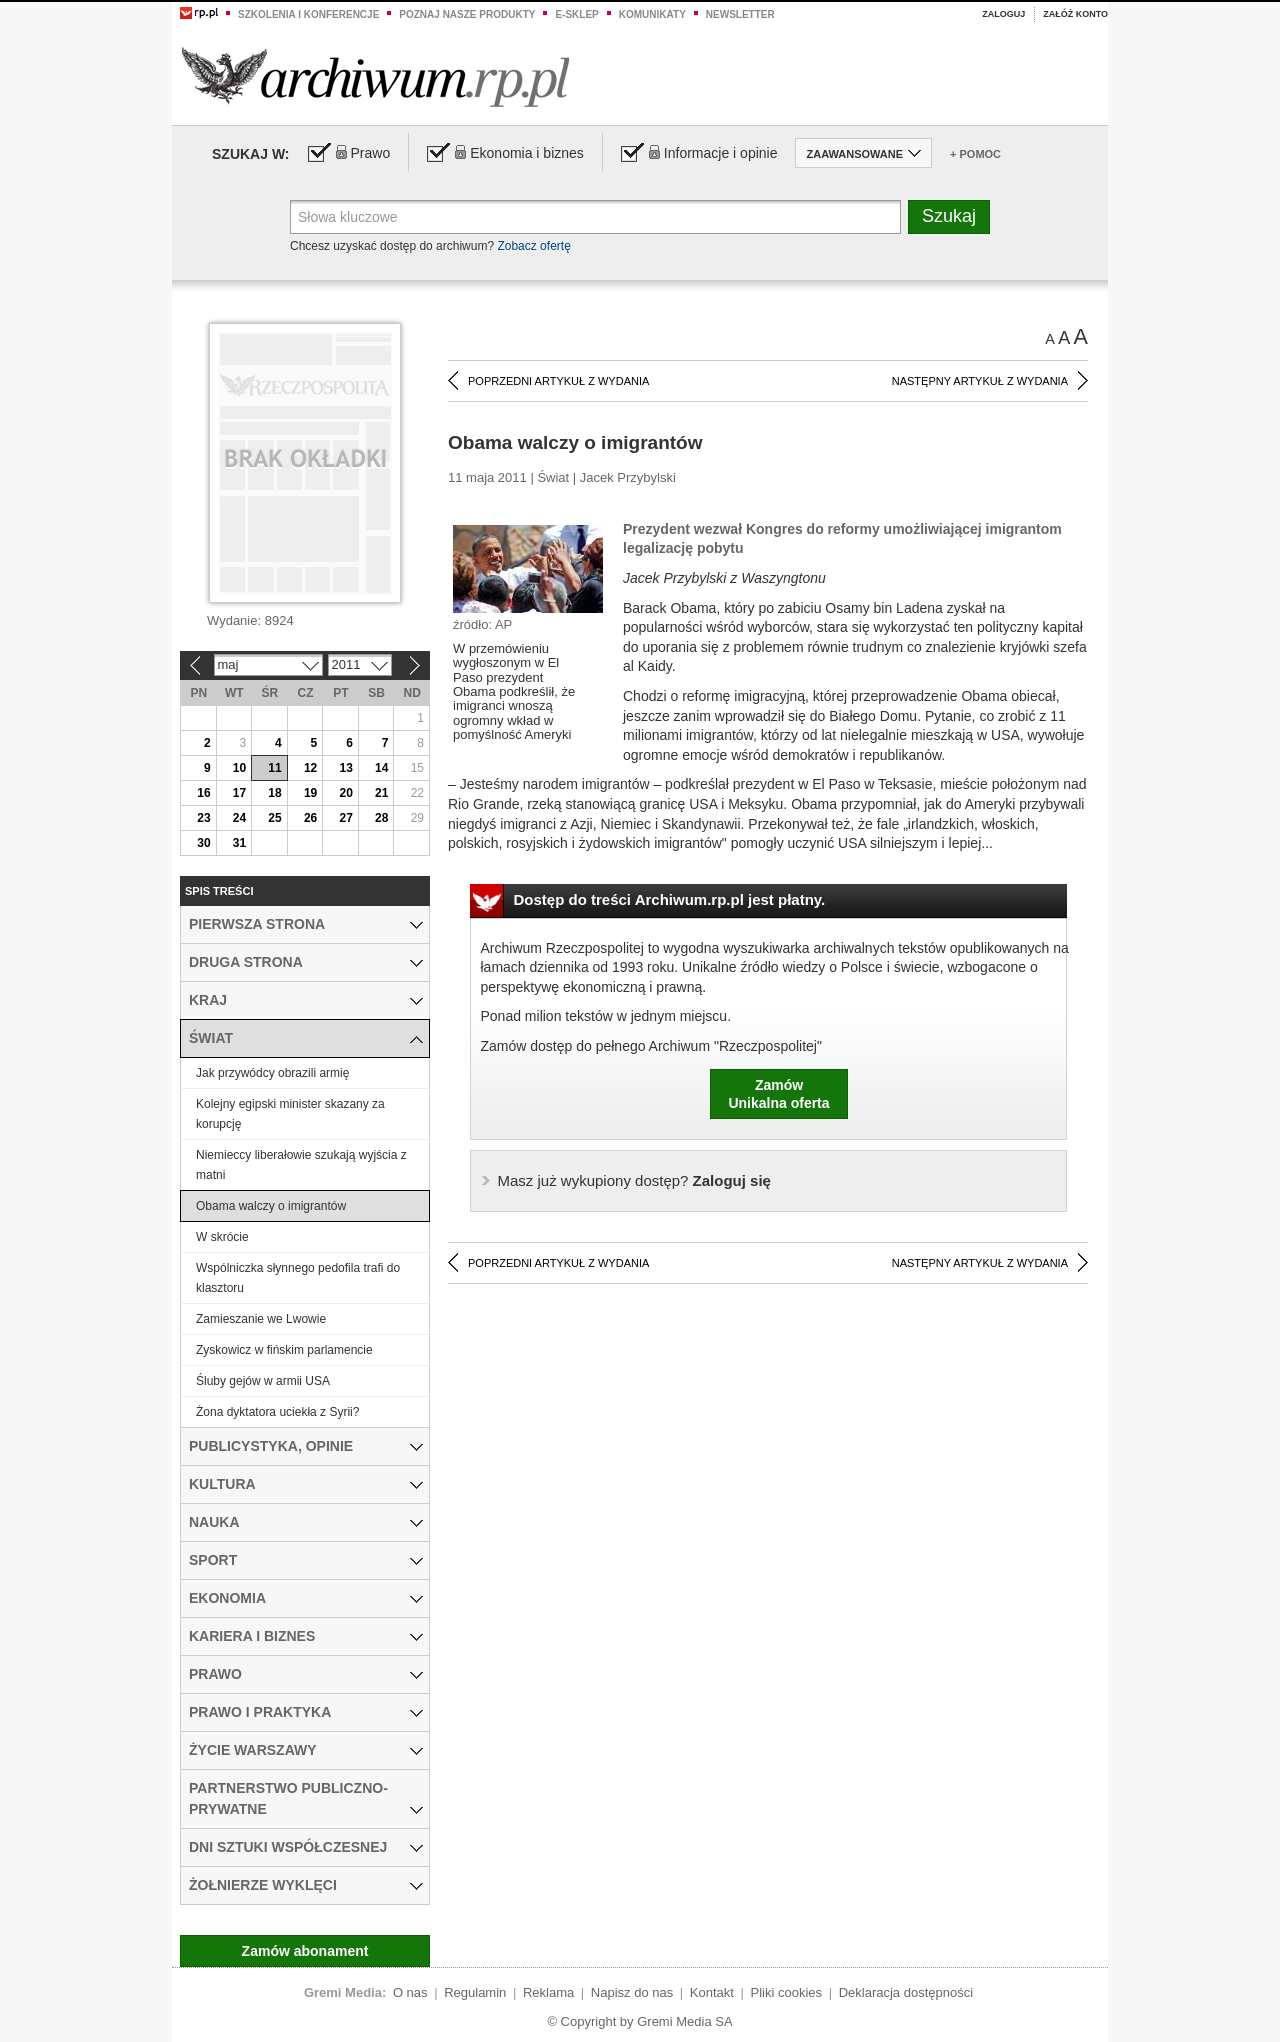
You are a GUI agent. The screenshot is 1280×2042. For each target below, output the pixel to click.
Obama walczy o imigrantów (271, 1206)
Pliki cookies (787, 1992)
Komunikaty (652, 14)
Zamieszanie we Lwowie (261, 1319)
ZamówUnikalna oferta (778, 1094)
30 (203, 843)
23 (203, 818)
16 (203, 793)
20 (345, 793)
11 (274, 768)
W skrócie (222, 1237)
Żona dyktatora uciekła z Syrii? (277, 1412)
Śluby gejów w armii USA (263, 1381)
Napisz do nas (632, 1992)
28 (381, 818)
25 (274, 818)
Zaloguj (1003, 14)
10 (239, 768)
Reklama (548, 1992)
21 (381, 793)
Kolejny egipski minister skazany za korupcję (290, 1114)
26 (310, 818)
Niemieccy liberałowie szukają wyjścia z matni (301, 1165)
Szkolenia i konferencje (308, 14)
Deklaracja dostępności (906, 1992)
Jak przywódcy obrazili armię (272, 1073)
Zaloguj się (634, 1180)
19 (310, 793)
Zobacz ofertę (533, 246)
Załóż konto (1075, 14)
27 (345, 818)
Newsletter (740, 14)
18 (274, 793)
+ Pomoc (975, 154)
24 (239, 818)
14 (381, 768)
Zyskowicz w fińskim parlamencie (284, 1350)
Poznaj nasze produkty (467, 14)
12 (310, 768)
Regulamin (475, 1992)
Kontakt (712, 1992)
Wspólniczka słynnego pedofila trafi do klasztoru (298, 1278)
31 (239, 843)
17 (239, 793)
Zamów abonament (305, 1951)
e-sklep (576, 14)
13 (345, 768)
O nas (410, 1992)
